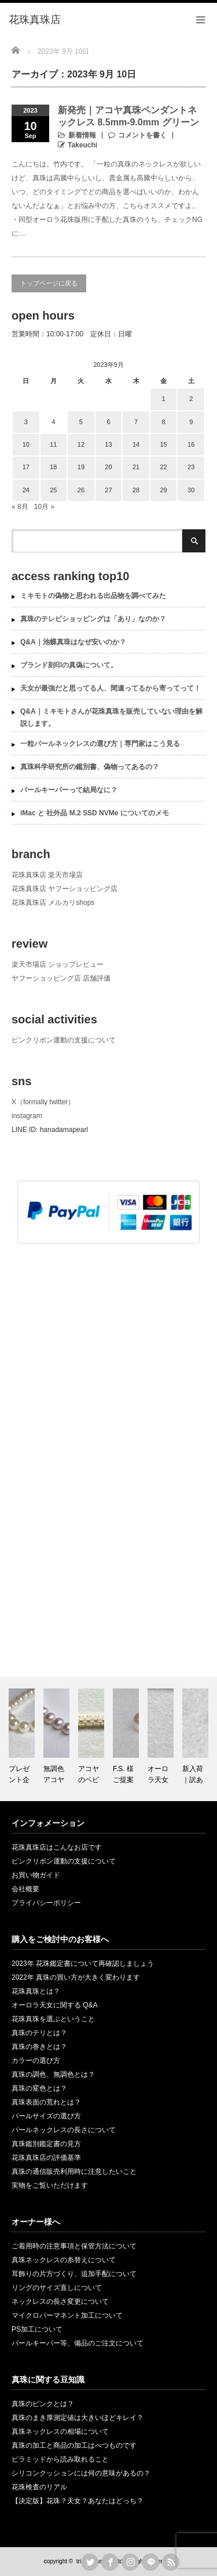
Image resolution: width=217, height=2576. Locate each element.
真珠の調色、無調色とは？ (53, 2074)
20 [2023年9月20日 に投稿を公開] (108, 466)
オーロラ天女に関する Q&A (55, 2005)
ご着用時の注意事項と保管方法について (74, 2246)
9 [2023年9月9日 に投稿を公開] (191, 421)
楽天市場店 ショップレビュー (58, 964)
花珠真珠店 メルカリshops (53, 903)
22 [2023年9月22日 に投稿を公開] (163, 466)
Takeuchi (82, 145)
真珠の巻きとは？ (39, 2047)
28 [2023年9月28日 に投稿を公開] (136, 490)
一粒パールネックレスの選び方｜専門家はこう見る (100, 744)
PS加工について (37, 2329)
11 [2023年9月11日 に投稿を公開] (53, 444)
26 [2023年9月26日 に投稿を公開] (81, 490)
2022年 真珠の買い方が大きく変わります (76, 1977)
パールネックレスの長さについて (64, 2130)
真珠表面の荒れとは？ (46, 2102)
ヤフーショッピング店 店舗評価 (61, 978)
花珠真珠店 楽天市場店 (47, 875)
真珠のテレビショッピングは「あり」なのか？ (93, 619)
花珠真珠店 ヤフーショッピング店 (64, 889)
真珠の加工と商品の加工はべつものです (74, 2445)
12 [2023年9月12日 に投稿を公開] (81, 444)
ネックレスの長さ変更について (60, 2301)
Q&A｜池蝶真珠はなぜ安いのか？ (73, 642)
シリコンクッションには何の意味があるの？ (81, 2473)
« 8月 (20, 507)
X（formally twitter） (43, 1102)
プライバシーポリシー (46, 1903)
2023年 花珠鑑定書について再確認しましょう (83, 1963)
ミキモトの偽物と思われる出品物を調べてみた (93, 596)
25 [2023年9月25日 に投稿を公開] (53, 490)
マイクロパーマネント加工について (67, 2315)
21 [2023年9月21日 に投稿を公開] (136, 466)
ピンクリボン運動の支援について (64, 1040)
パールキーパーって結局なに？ (68, 790)
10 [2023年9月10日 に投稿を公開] (26, 444)
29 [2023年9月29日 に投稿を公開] (163, 490)
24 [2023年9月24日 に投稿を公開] (26, 490)
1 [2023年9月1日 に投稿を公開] (163, 398)
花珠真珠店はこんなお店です (57, 1847)
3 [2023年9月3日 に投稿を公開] (26, 421)
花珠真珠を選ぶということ (53, 2019)
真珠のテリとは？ (39, 2033)
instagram (27, 1116)
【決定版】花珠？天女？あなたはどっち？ (78, 2501)
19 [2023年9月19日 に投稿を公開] (81, 466)
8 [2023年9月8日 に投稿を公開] (163, 421)
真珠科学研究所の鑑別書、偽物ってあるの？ (89, 767)
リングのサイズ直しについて (57, 2288)
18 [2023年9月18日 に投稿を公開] (53, 466)
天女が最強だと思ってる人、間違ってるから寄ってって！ (110, 688)
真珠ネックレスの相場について (60, 2431)
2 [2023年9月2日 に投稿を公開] (191, 398)
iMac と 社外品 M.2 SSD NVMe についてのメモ (94, 813)
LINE (150, 2562)
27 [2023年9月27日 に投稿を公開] (108, 490)
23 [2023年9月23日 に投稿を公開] (190, 466)
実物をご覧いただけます (50, 2185)
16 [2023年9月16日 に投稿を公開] (190, 444)
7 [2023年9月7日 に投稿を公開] (136, 421)
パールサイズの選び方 (46, 2116)
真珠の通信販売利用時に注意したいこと (74, 2171)
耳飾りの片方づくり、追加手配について (74, 2274)
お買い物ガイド (36, 1875)
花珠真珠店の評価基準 (46, 2158)
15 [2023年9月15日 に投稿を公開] (163, 444)
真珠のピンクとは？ (43, 2404)
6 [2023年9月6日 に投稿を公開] (108, 421)
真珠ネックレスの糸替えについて (64, 2260)
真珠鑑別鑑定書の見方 (46, 2144)
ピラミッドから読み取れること (60, 2459)
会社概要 (25, 1889)
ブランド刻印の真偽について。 (68, 665)
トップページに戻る (49, 283)
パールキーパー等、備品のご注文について (78, 2343)
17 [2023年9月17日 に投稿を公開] (26, 466)
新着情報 (82, 135)
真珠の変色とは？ (39, 2088)
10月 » (44, 507)
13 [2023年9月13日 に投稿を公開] (108, 444)
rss (170, 2562)
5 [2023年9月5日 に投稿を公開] (81, 421)
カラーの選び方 (36, 2061)
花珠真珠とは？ (36, 1991)
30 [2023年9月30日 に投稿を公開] (190, 490)
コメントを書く (142, 135)
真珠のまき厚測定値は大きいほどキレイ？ (78, 2418)
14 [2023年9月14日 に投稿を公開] (136, 444)
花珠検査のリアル (39, 2487)
